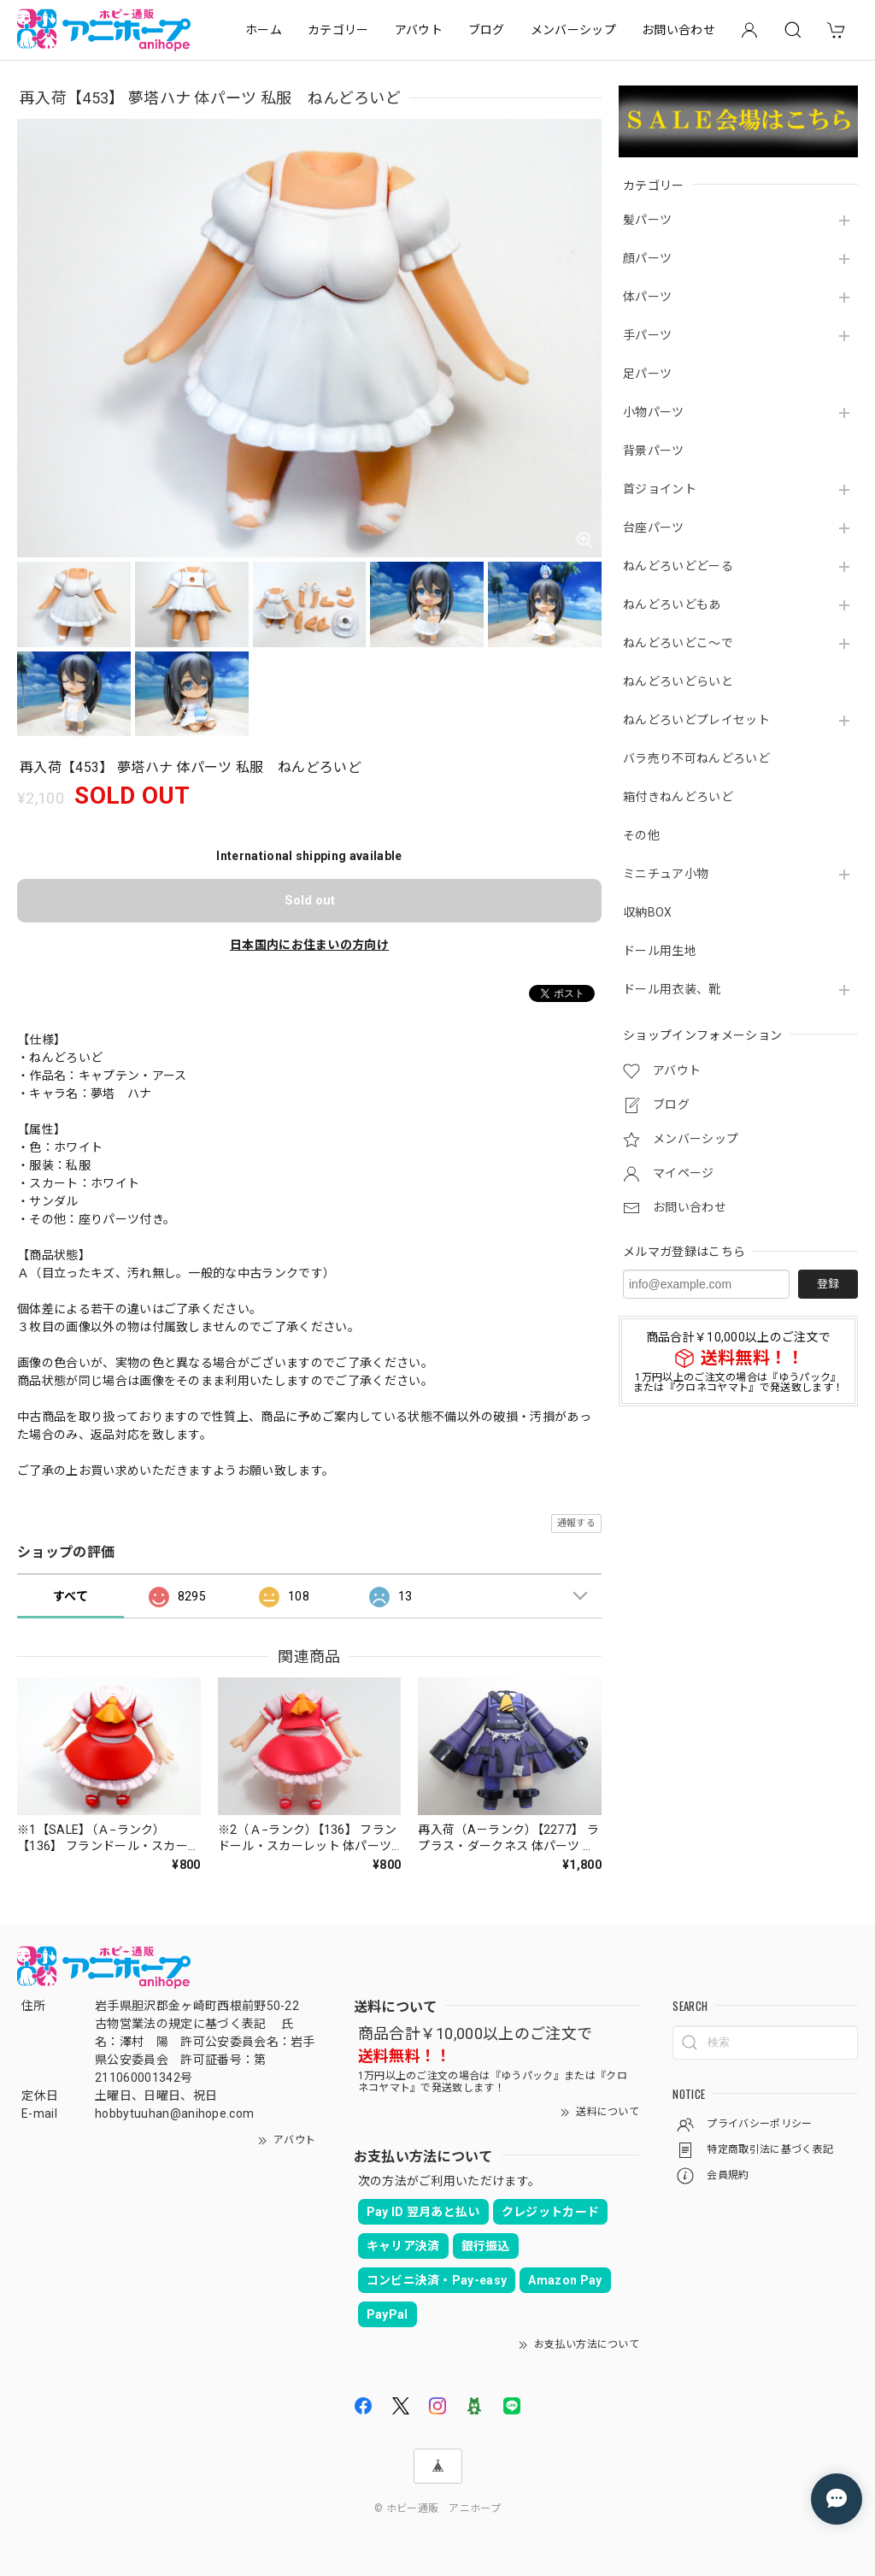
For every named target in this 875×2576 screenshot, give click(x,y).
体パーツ (647, 297)
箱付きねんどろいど (678, 797)
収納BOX (647, 912)
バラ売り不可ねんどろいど (696, 758)
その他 (641, 835)
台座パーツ (653, 527)
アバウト (419, 30)
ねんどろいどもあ (672, 604)
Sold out (310, 900)
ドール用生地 (659, 951)
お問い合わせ (678, 30)
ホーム (263, 30)
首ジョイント (659, 489)
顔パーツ (647, 258)
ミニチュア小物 (665, 874)
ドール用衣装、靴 (672, 989)
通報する (576, 1523)
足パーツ (647, 373)
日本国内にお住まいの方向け (309, 945)
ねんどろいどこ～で (678, 643)
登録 (828, 1283)
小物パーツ (653, 412)
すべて (70, 1596)
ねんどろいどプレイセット (696, 720)
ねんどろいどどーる (678, 566)
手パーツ (647, 335)
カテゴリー (338, 30)
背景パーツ (653, 450)
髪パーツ (647, 220)
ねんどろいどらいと (678, 681)
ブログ (486, 30)
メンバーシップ (573, 30)
